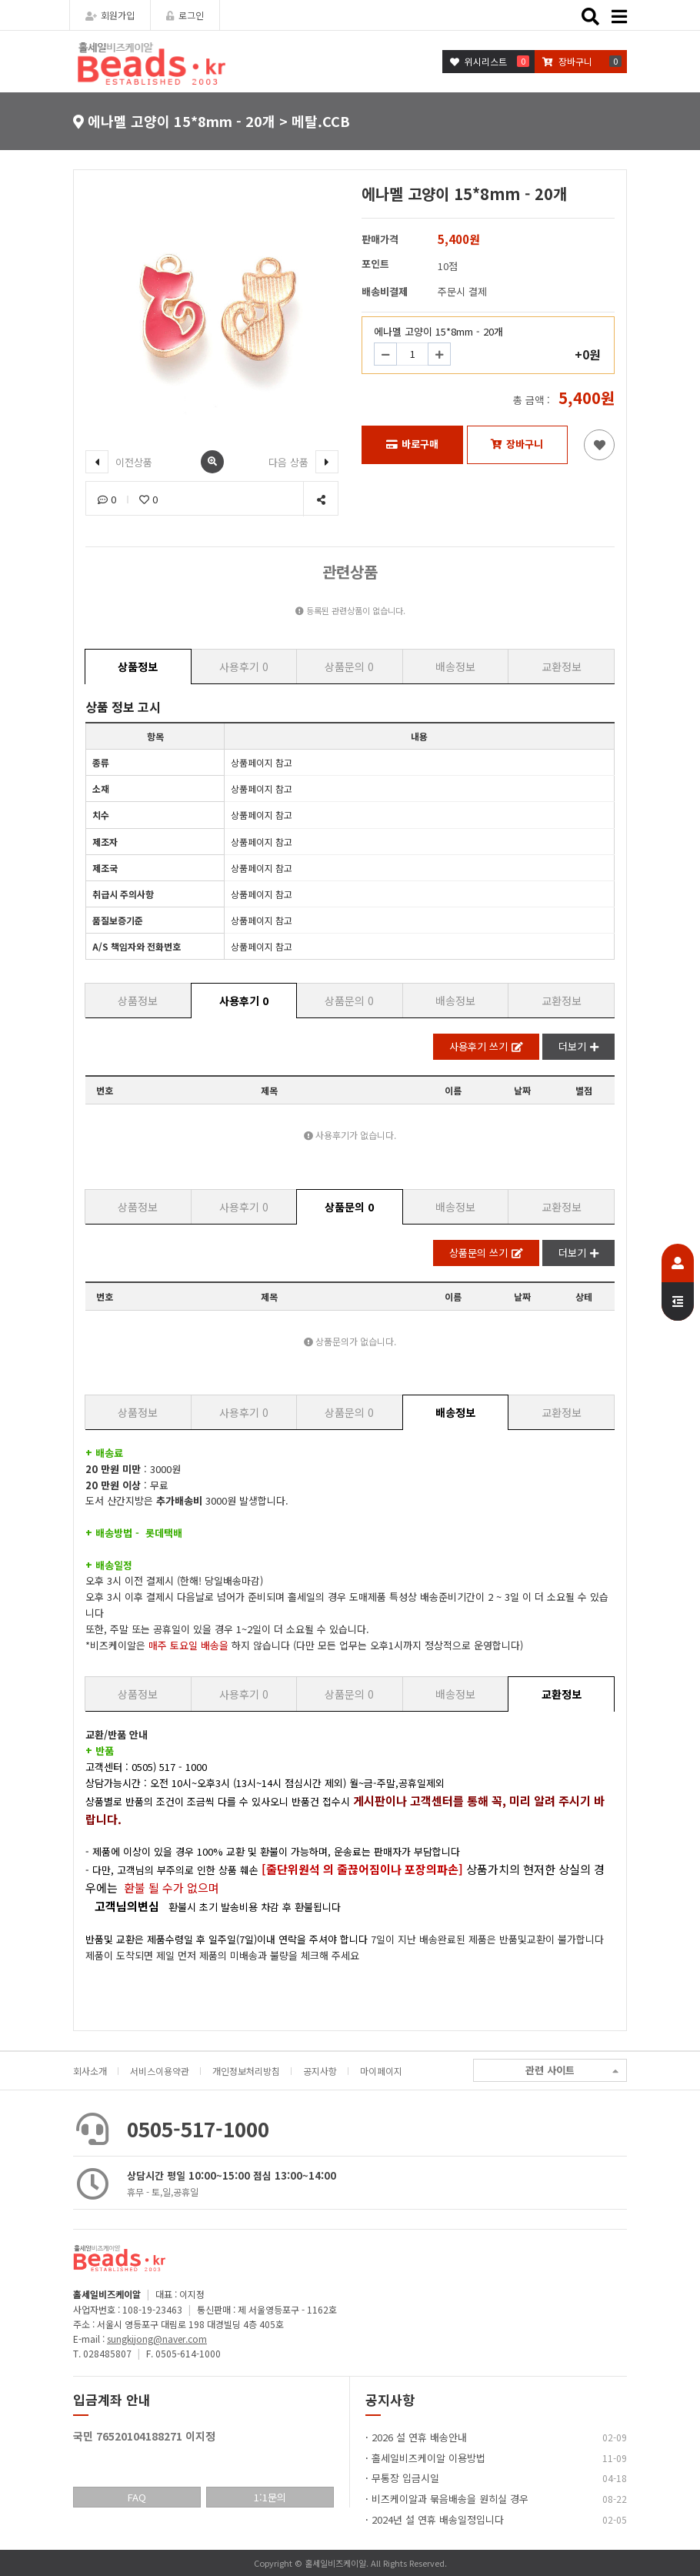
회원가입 (110, 15)
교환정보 (562, 666)
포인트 (375, 263)
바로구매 (412, 443)
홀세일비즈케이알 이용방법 (428, 2458)
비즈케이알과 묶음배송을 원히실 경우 (450, 2498)
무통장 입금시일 (405, 2478)
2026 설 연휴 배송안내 (419, 2437)
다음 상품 (303, 461)
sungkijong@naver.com (157, 2338)
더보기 (578, 1046)
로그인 (185, 15)
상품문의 (349, 666)
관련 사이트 (571, 2071)
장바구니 (517, 443)
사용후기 (243, 666)
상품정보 (138, 666)
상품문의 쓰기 (486, 1252)
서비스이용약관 (159, 2070)
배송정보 (455, 666)
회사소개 (90, 2070)
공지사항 (320, 2070)
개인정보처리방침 (246, 2070)
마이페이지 (381, 2070)
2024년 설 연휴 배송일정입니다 (438, 2519)
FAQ (137, 2497)
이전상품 (118, 461)
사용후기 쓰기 (486, 1046)
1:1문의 (270, 2497)
